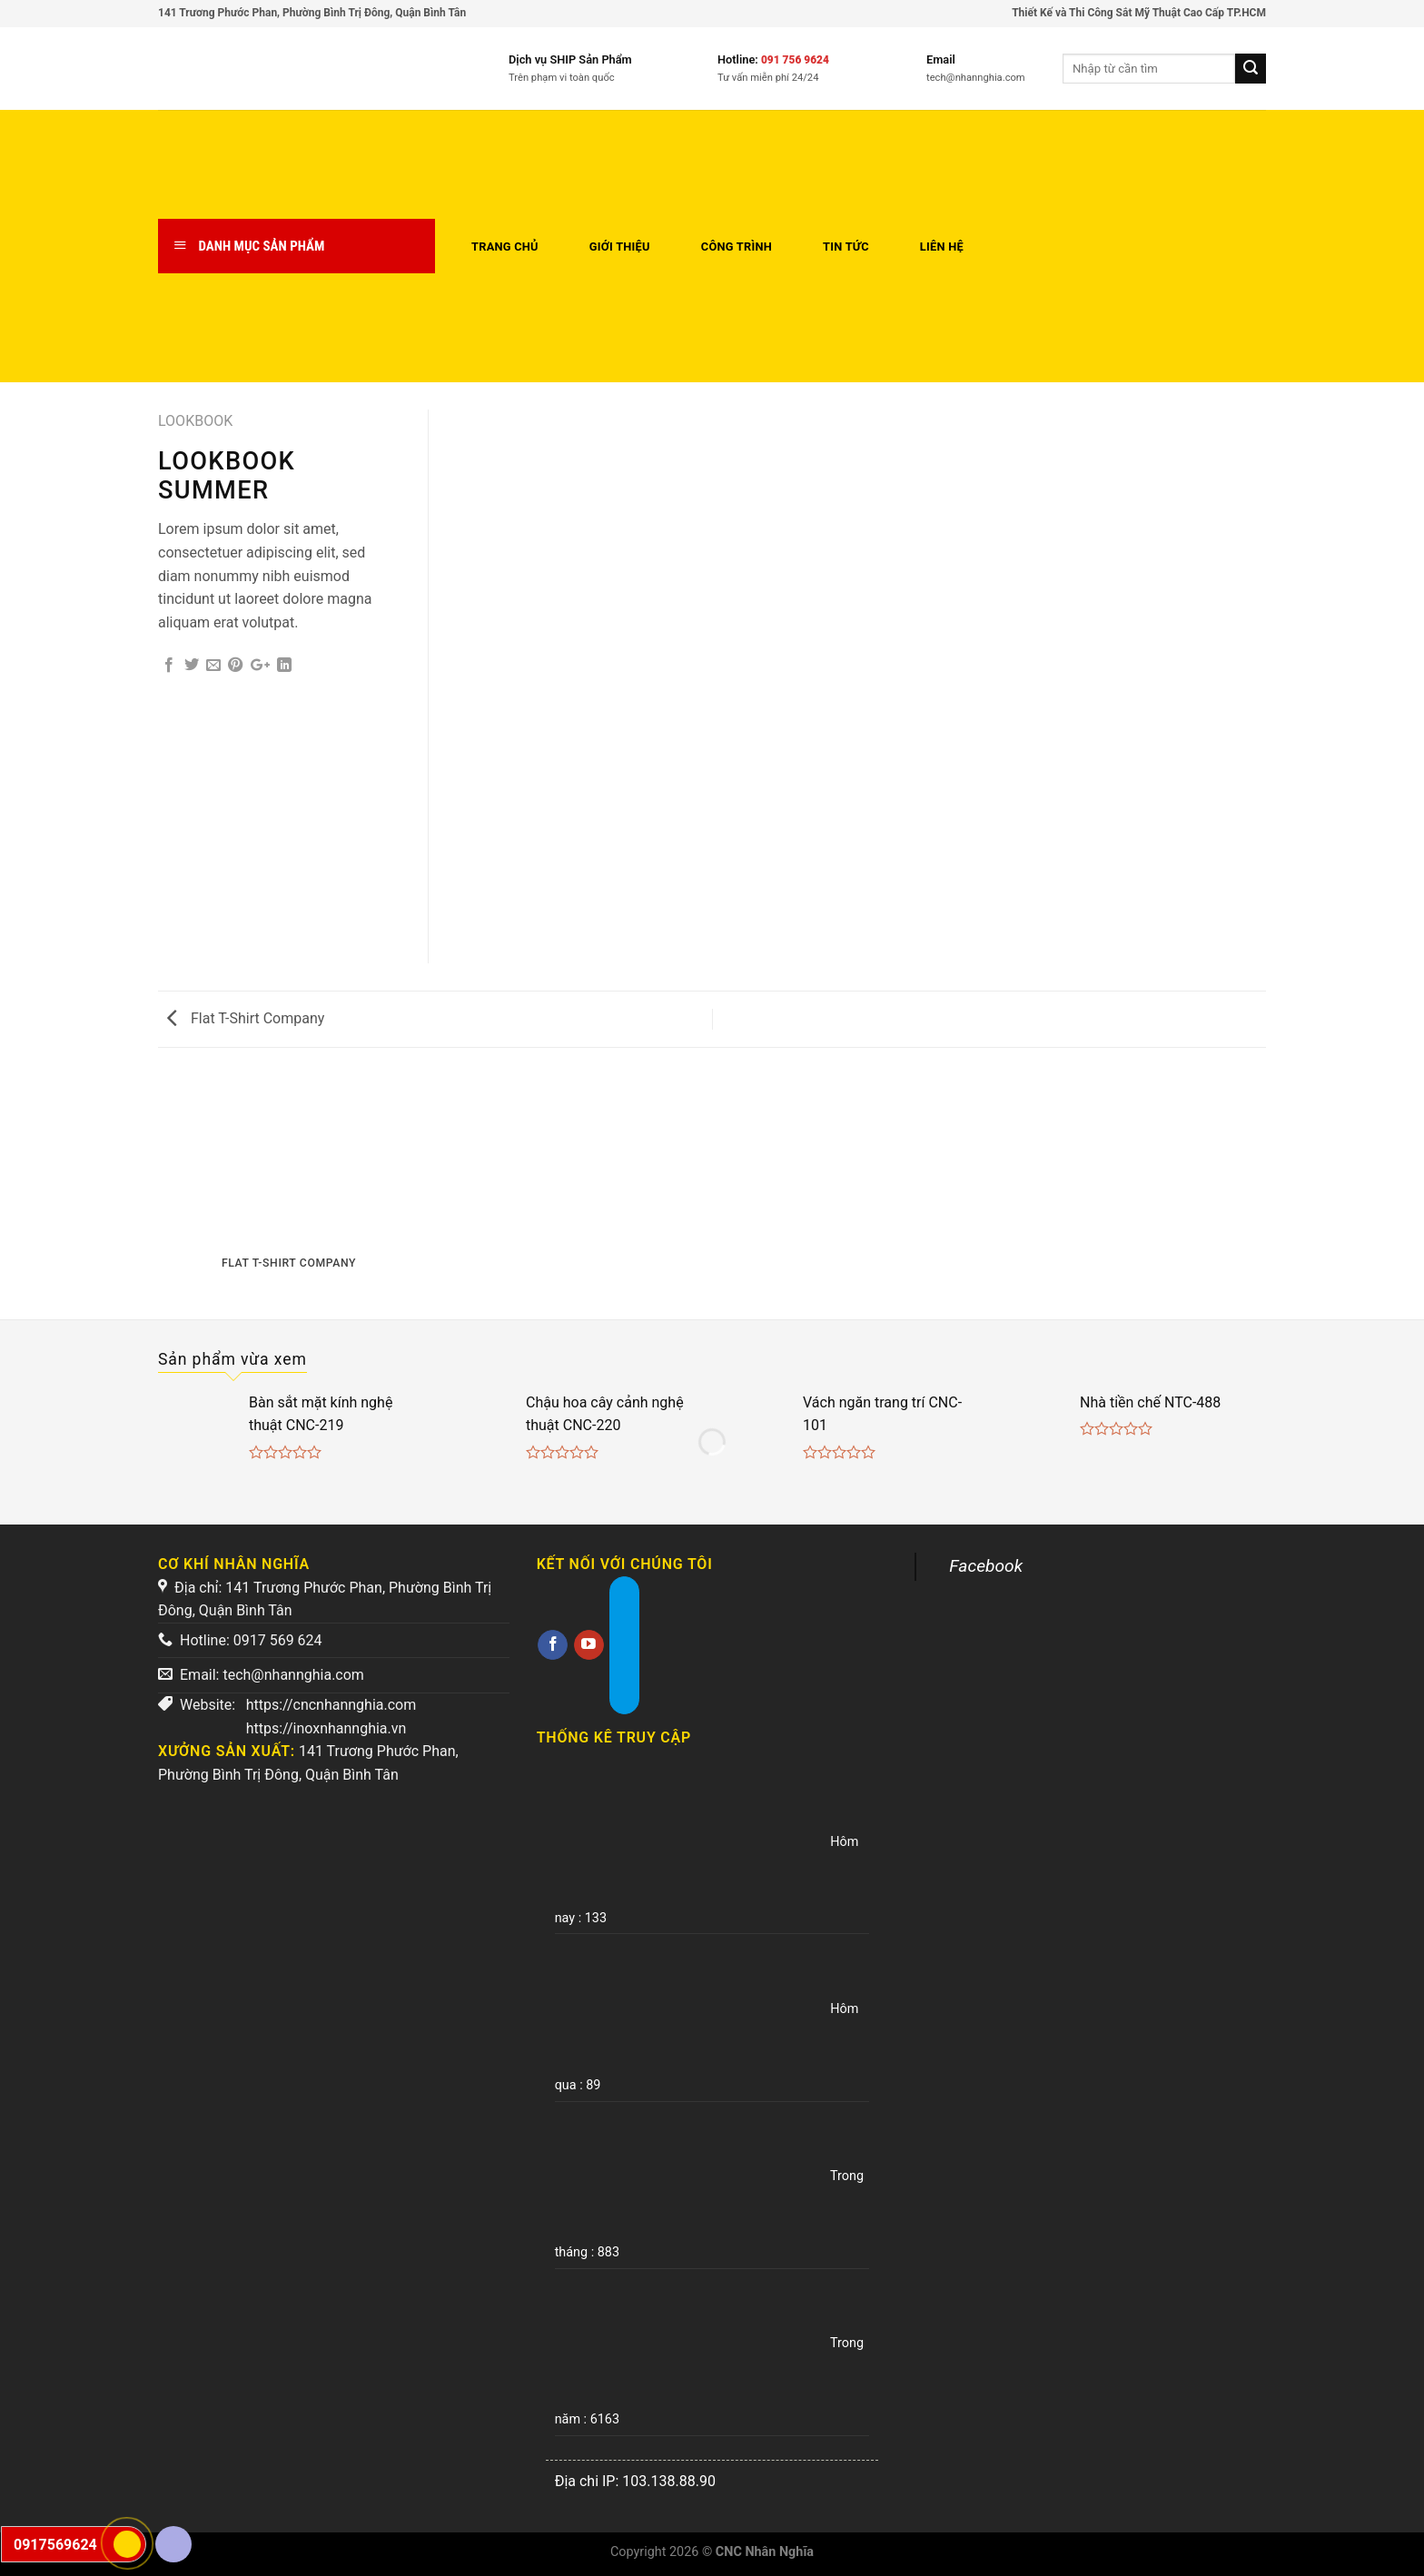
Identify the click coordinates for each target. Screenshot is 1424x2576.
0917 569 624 (277, 1640)
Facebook (986, 1565)
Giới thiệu (619, 246)
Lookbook (195, 420)
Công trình (736, 246)
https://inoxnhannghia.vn (326, 1728)
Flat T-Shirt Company (245, 1018)
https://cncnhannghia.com (331, 1704)
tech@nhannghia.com (292, 1674)
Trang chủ (505, 246)
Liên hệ (942, 246)
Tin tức (846, 246)
